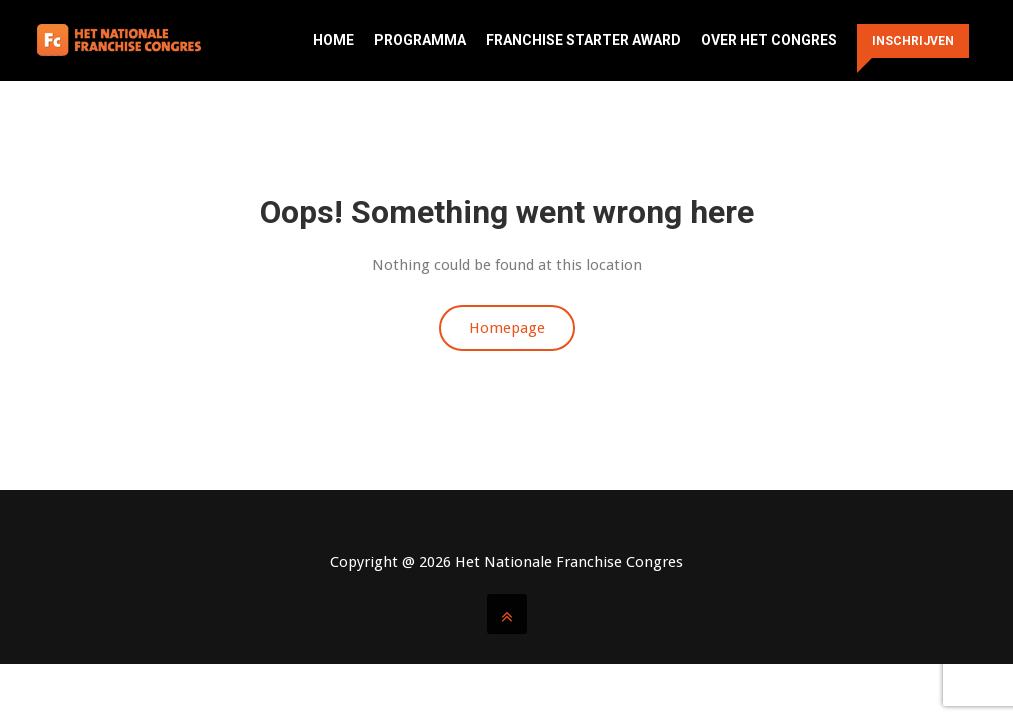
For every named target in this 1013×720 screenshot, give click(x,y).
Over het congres (769, 40)
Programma (420, 40)
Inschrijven (913, 41)
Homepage (507, 328)
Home (333, 40)
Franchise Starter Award (583, 40)
